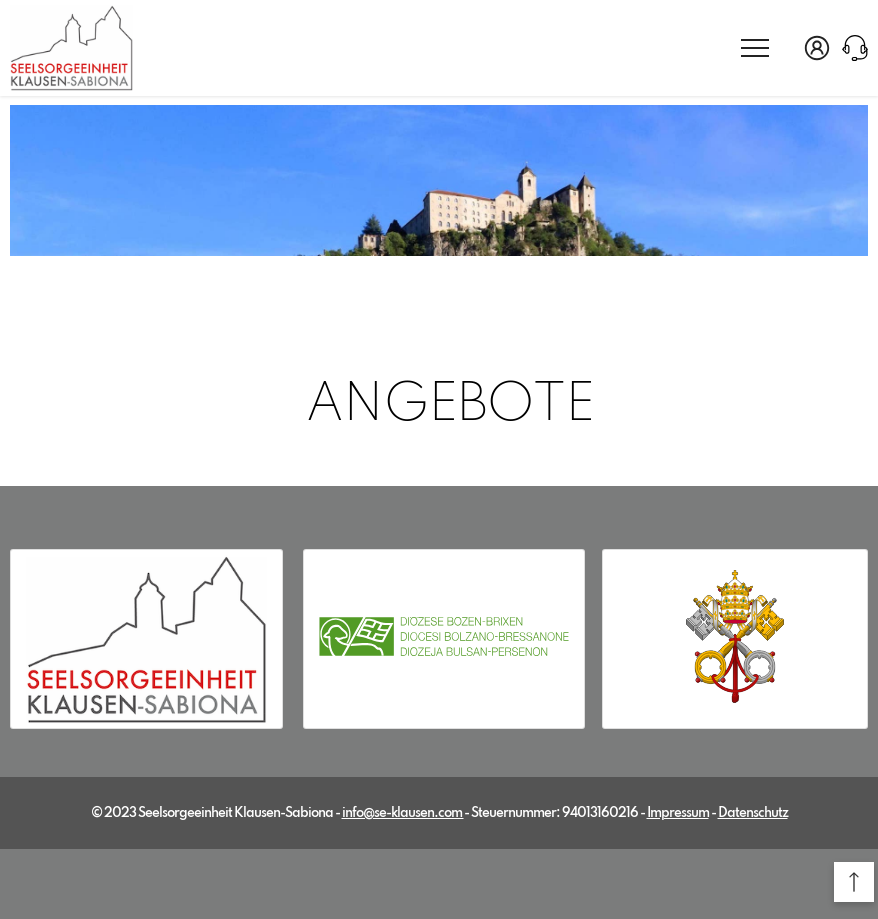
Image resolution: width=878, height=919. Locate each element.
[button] (854, 882)
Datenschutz (753, 813)
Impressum (678, 813)
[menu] (755, 47)
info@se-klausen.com (403, 813)
